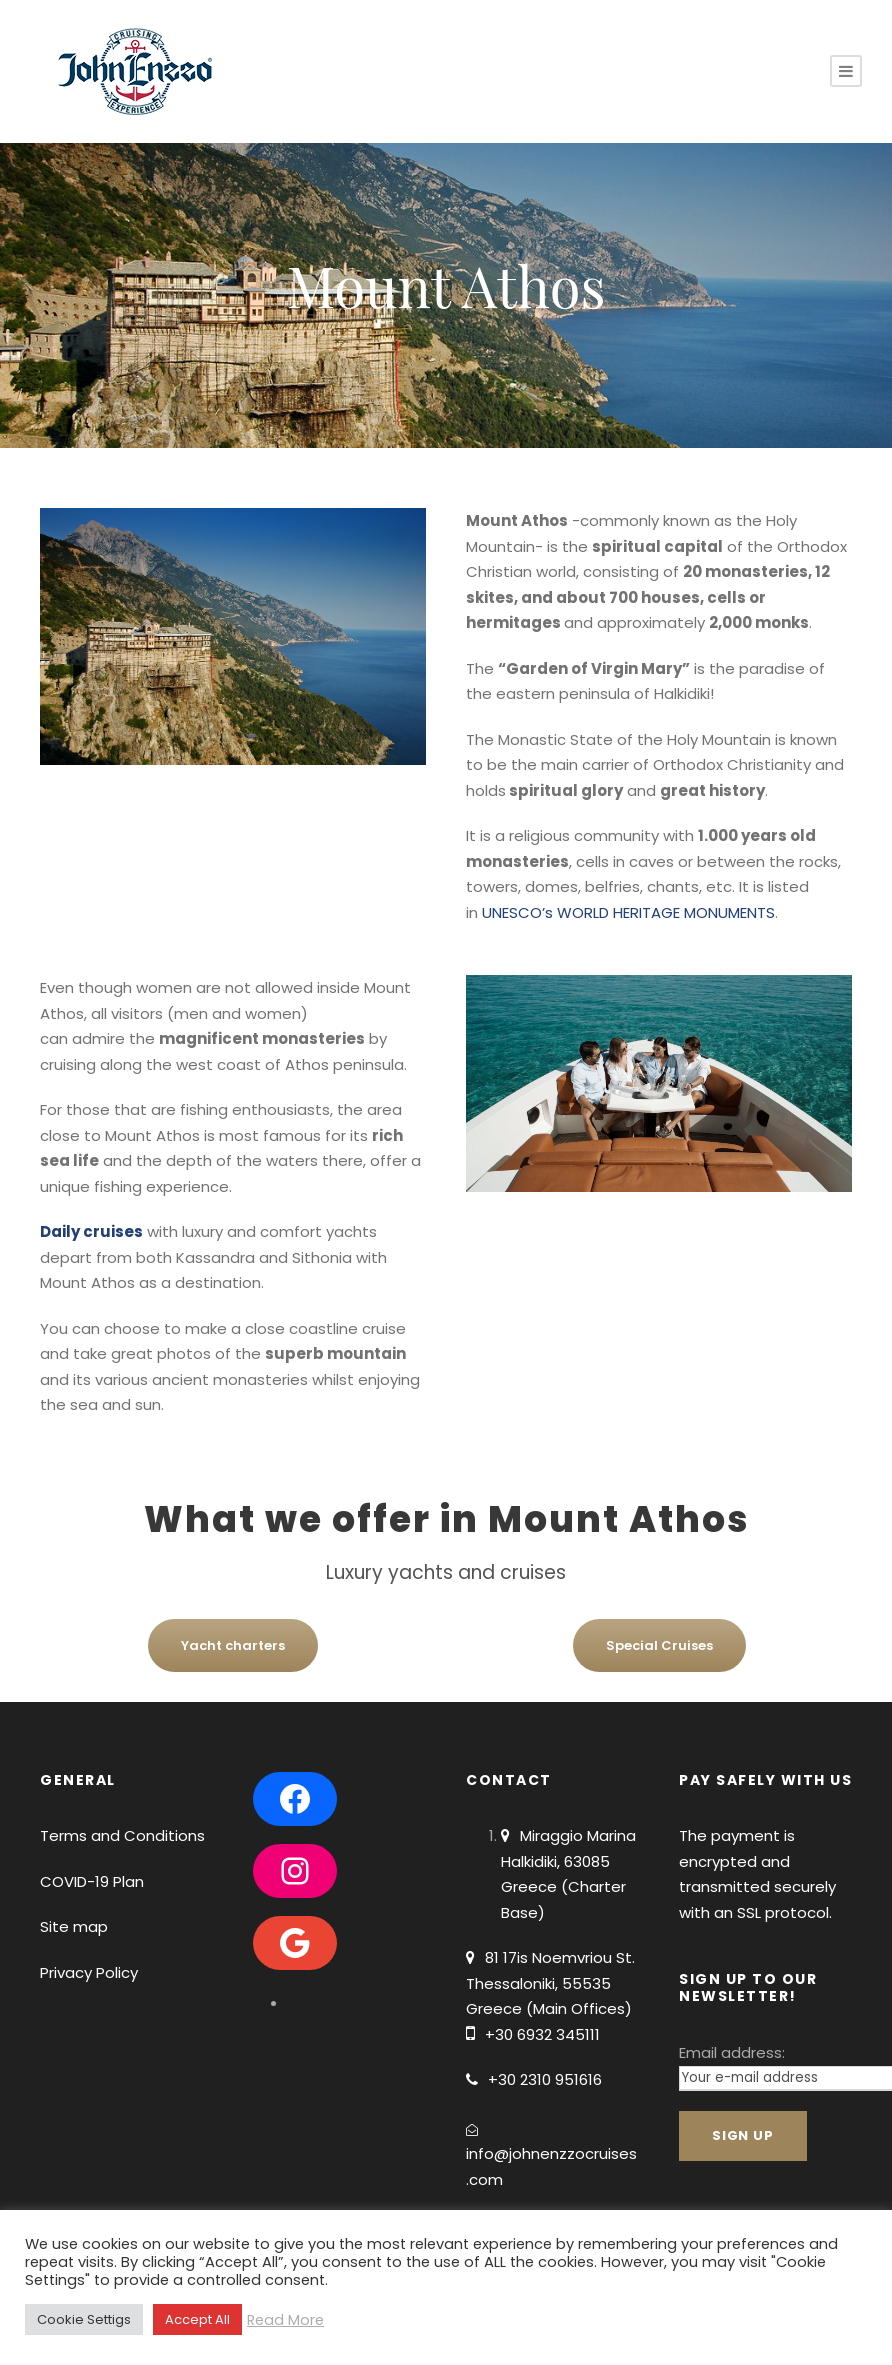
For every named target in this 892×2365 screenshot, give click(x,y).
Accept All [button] (197, 2319)
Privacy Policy (89, 1972)
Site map (74, 1926)
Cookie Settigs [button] (84, 2319)
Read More (285, 2320)
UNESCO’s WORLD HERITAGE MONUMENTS (628, 912)
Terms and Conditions (122, 1835)
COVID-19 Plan (92, 1881)
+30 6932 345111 (542, 2034)
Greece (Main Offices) (549, 2008)
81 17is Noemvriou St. (560, 1957)
